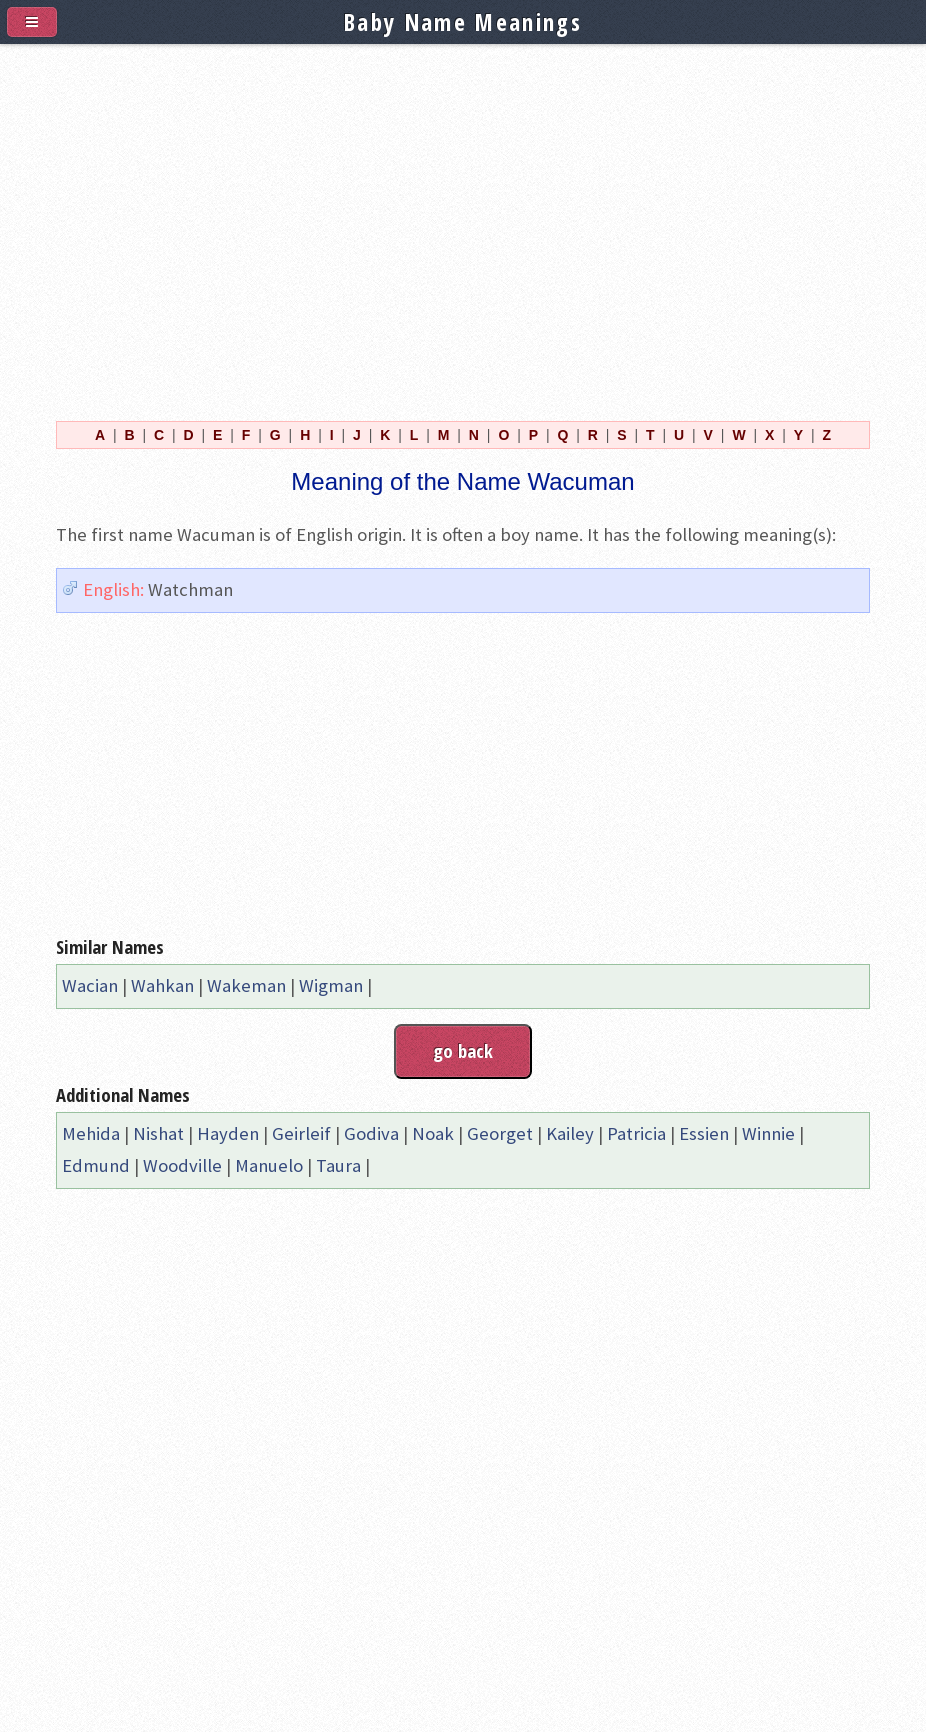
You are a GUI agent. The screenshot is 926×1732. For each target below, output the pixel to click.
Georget (500, 1133)
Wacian (90, 985)
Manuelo (269, 1165)
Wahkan (162, 985)
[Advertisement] (463, 221)
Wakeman (246, 985)
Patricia (636, 1133)
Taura (338, 1165)
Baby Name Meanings (463, 22)
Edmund (96, 1165)
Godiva (371, 1133)
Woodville (182, 1165)
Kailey (570, 1133)
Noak (433, 1133)
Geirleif (301, 1133)
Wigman (331, 985)
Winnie (768, 1133)
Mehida (91, 1133)
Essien (704, 1133)
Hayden (228, 1133)
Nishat (158, 1133)
